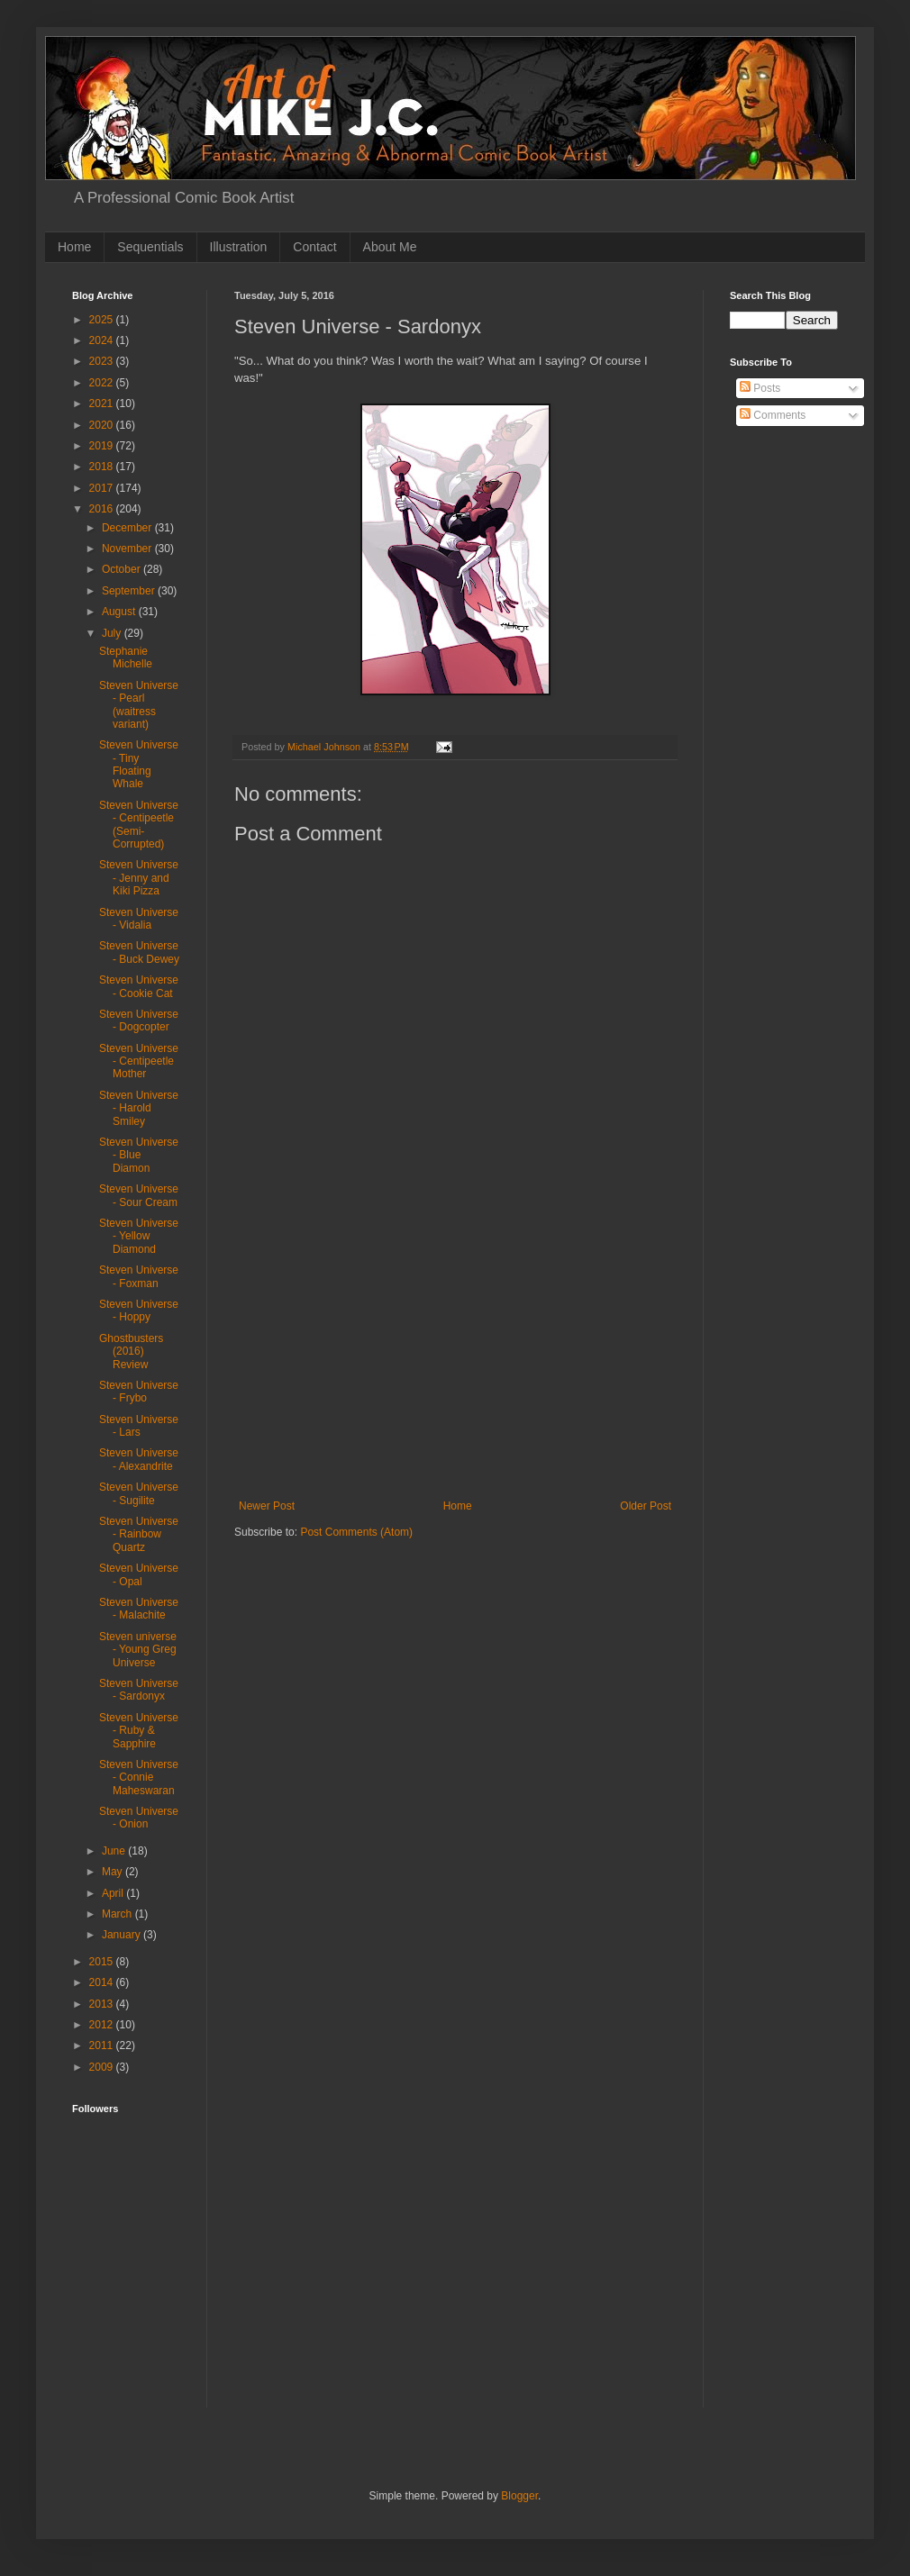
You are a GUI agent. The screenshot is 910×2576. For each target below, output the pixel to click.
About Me (390, 247)
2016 (102, 509)
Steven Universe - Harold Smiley (138, 1108)
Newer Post (267, 1506)
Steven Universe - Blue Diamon (138, 1155)
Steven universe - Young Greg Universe (138, 1649)
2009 (102, 2067)
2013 (102, 2004)
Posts (760, 388)
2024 (102, 340)
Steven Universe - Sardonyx (138, 1689)
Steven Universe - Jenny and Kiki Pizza (138, 877)
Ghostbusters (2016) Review (131, 1351)
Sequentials (150, 247)
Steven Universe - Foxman (138, 1276)
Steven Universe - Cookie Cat (138, 986)
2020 (102, 425)
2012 (102, 2024)
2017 (102, 488)
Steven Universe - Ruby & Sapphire (138, 1730)
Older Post (645, 1506)
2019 (102, 446)
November (128, 548)
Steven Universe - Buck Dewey (139, 952)
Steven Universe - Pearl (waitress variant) (138, 704)
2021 (102, 403)
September (130, 591)
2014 (102, 1982)
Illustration (239, 247)
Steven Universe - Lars (138, 1425)
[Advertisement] (128, 2346)
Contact (314, 247)
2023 (102, 361)
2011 (102, 2045)
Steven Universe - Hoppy (138, 1310)
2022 (102, 382)
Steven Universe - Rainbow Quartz (138, 1534)
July (113, 633)
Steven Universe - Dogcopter (138, 1020)
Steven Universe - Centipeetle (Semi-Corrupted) (138, 824)
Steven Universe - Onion (138, 1817)
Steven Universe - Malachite (138, 1608)
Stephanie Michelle (125, 657)
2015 (102, 1961)
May (113, 1871)
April (114, 1893)
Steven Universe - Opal (138, 1574)
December (128, 528)
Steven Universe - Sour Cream (138, 1195)
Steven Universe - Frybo (138, 1391)
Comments (772, 415)
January (122, 1934)
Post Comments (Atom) (356, 1532)
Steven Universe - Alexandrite (138, 1459)
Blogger (519, 2496)
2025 (102, 319)
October (122, 569)
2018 (102, 466)
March (118, 1914)
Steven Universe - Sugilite (138, 1493)
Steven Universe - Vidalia (138, 918)
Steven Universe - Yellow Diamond (138, 1236)
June (115, 1851)
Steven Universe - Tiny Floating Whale (138, 764)
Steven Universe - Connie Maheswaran (138, 1777)
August (120, 611)
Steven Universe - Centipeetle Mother (138, 1061)
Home (74, 247)
